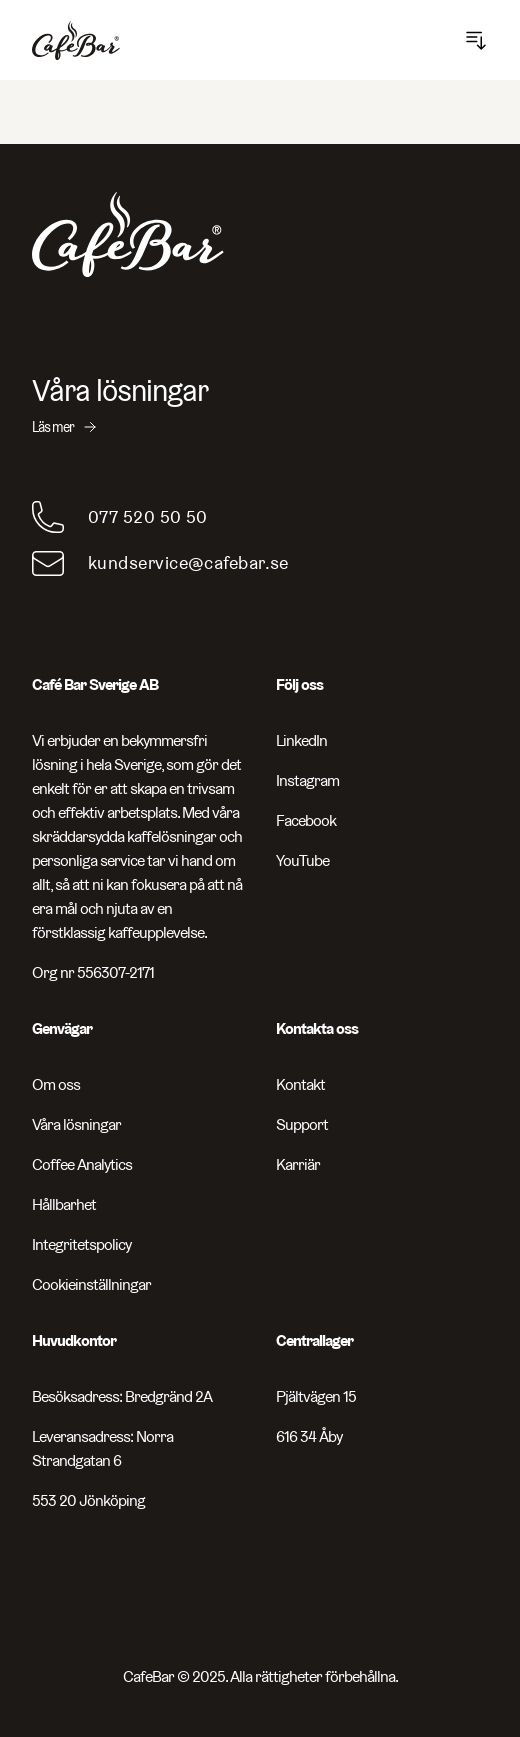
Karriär (298, 1164)
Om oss (56, 1084)
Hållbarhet (64, 1204)
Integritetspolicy (81, 1244)
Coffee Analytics (82, 1164)
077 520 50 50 (148, 516)
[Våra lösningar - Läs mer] (260, 405)
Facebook (306, 820)
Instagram (307, 780)
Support (302, 1124)
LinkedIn (301, 740)
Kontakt (300, 1084)
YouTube (302, 860)
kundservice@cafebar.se (188, 562)
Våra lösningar (76, 1124)
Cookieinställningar (91, 1284)
